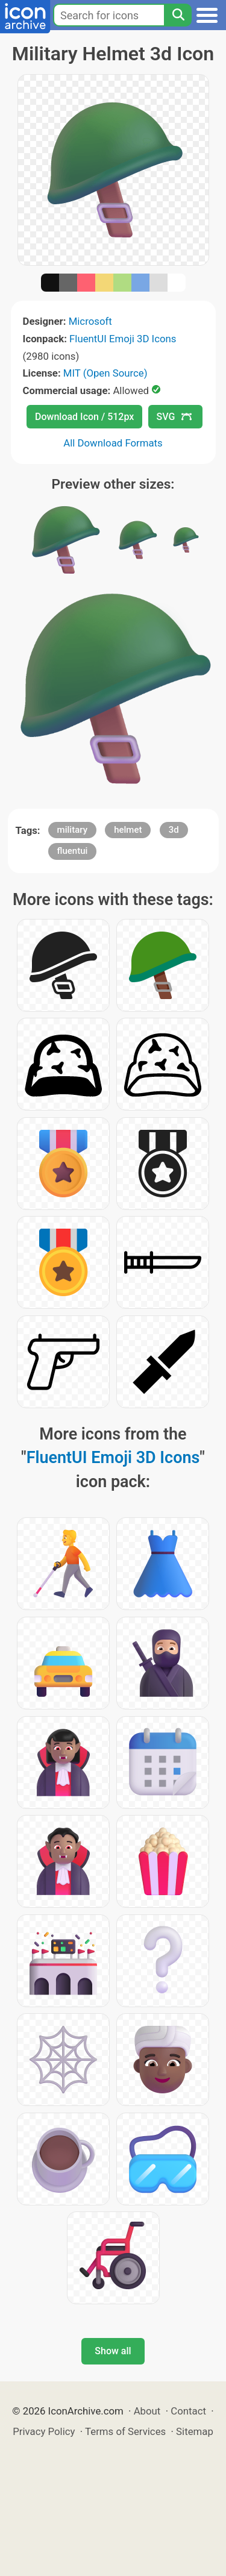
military (72, 829)
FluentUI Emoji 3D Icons (122, 339)
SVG (174, 416)
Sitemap (194, 2431)
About (147, 2411)
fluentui (72, 850)
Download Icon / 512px (84, 416)
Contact (188, 2411)
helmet (128, 829)
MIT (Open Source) (105, 373)
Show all (113, 2351)
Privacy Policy (44, 2431)
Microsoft (90, 321)
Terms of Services (125, 2431)
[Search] (178, 15)
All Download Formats (113, 443)
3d (174, 829)
